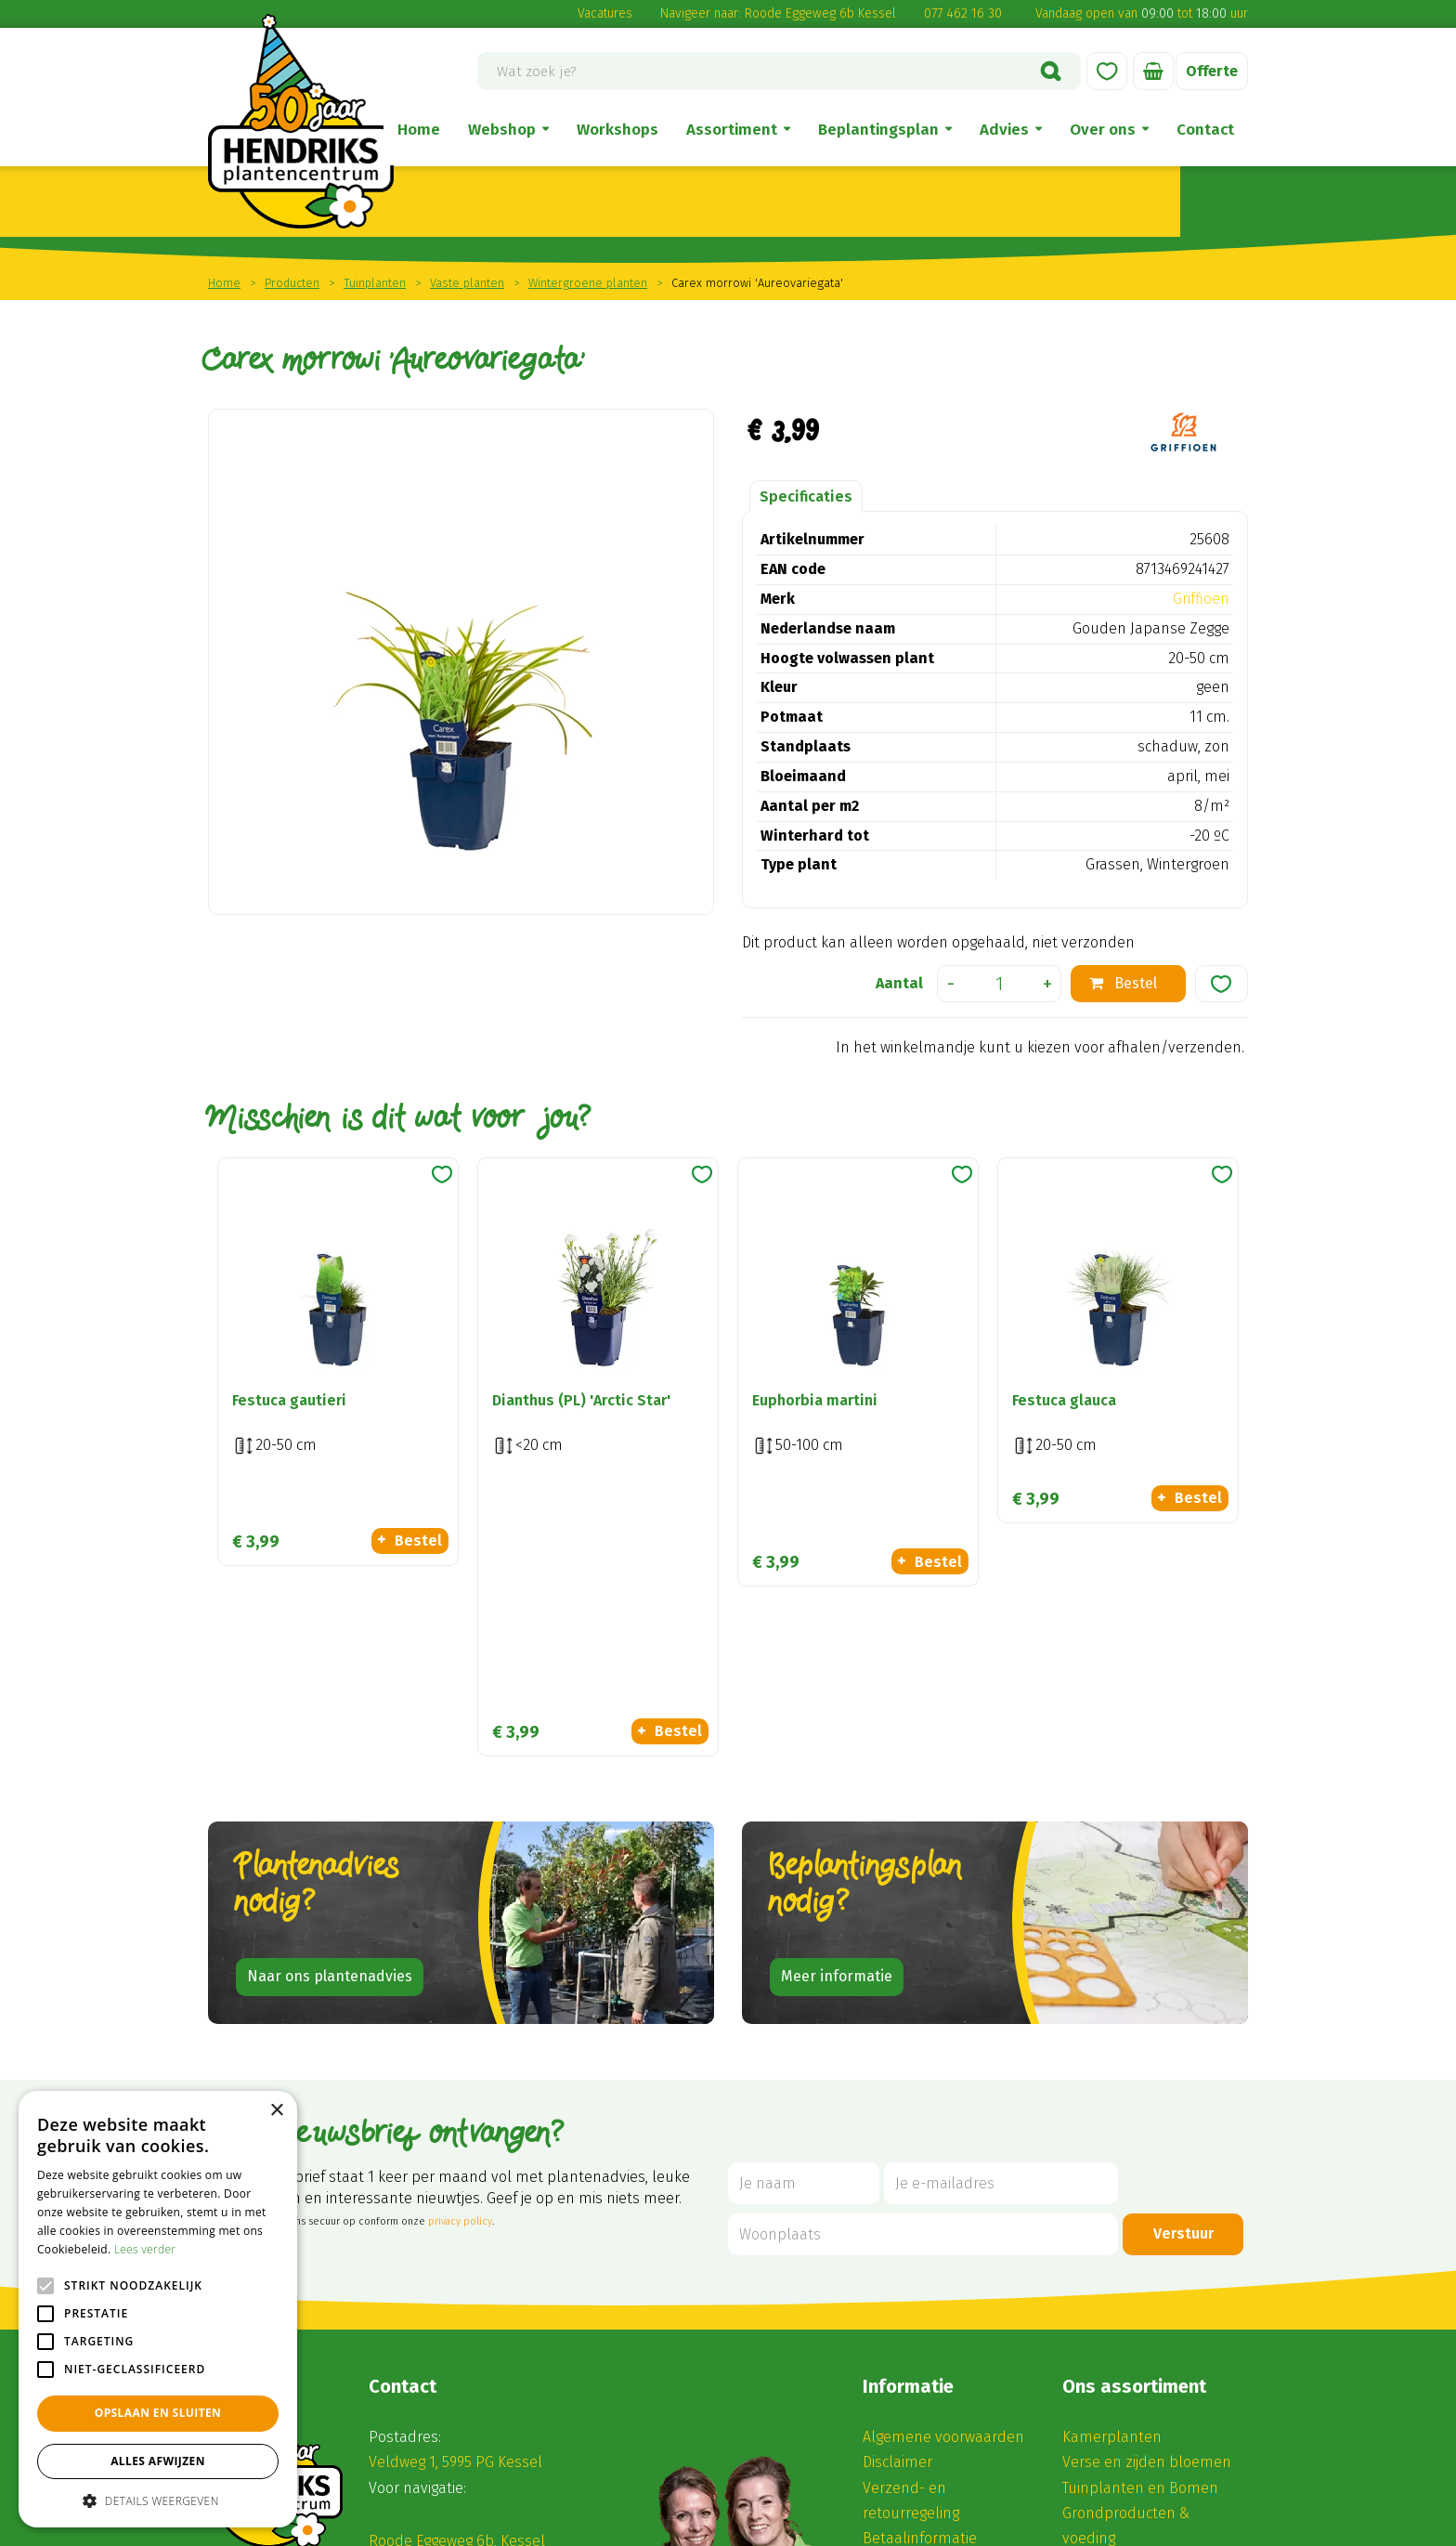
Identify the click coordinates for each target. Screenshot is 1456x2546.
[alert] (158, 2309)
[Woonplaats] (923, 1983)
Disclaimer (897, 2210)
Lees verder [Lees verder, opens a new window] (145, 2249)
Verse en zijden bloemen (1146, 2210)
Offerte (1212, 71)
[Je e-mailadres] (1001, 1931)
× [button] (276, 2111)
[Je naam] (803, 1931)
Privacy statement (924, 2311)
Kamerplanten (1112, 2185)
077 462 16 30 (963, 13)
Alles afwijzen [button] (157, 2461)
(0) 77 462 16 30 (434, 2314)
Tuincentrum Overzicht (767, 2525)
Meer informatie (836, 1724)
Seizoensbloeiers (1119, 2311)
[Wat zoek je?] (779, 71)
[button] (158, 2500)
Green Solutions (646, 2525)
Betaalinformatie (920, 2286)
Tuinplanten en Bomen (1140, 2235)
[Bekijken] (1153, 71)
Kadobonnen (1106, 2336)
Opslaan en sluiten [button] (158, 2413)
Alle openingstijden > (455, 2445)
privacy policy (460, 1970)
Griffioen (1201, 598)
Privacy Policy (955, 2525)
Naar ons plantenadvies (329, 1724)
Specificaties (806, 496)
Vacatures (605, 13)
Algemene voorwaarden (943, 2185)
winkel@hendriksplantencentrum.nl (510, 2339)
